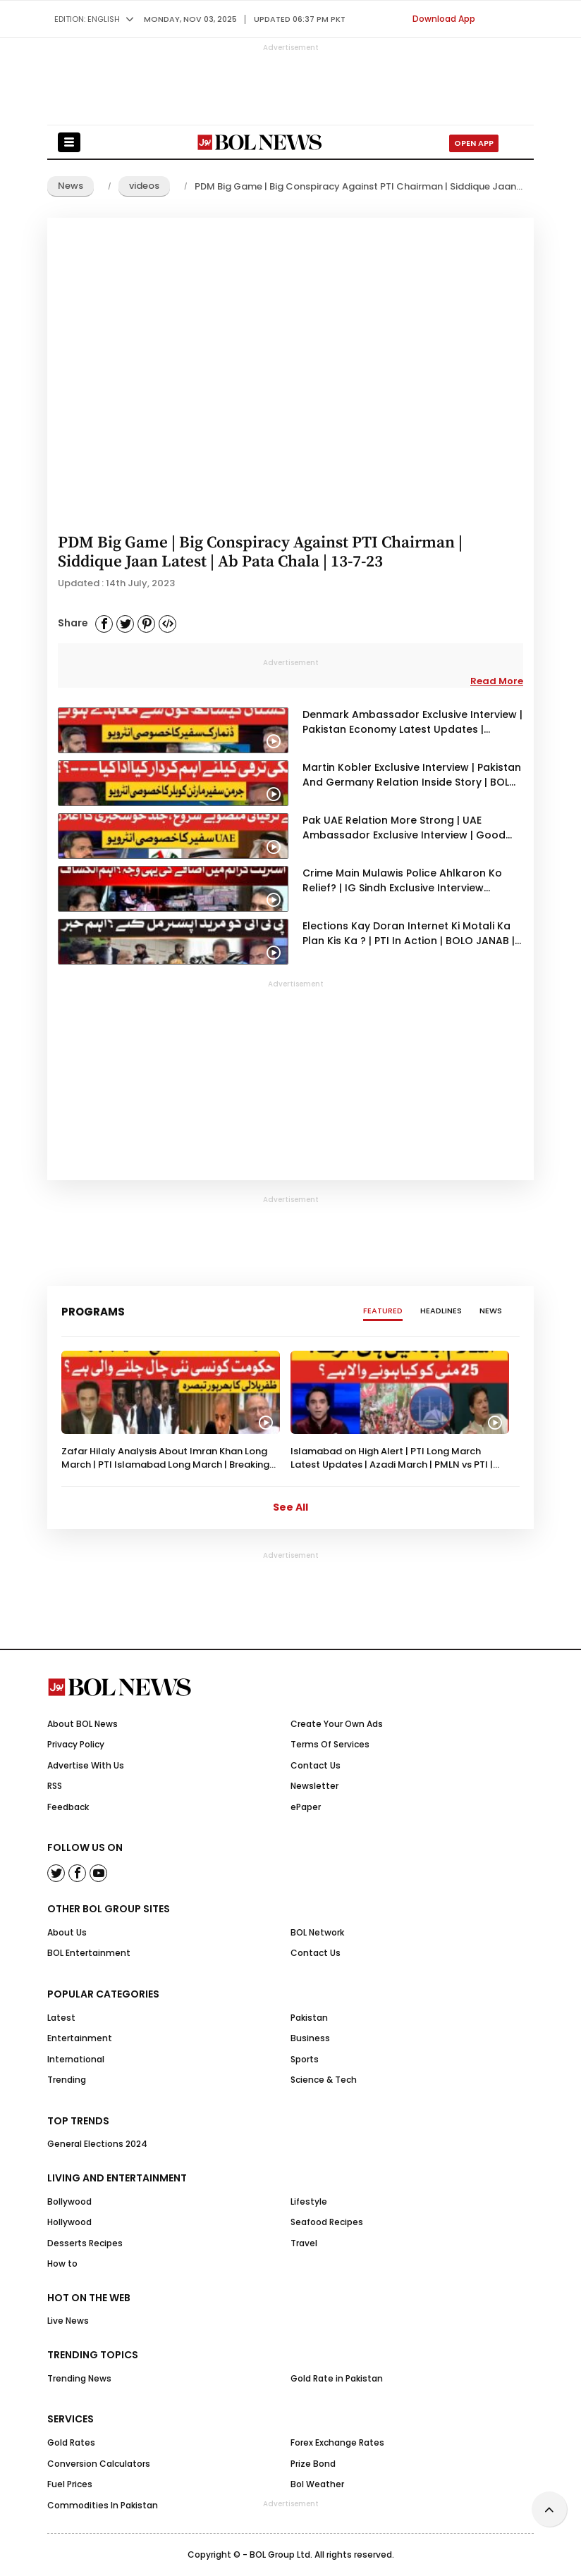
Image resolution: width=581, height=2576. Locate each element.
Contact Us (315, 1765)
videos (144, 185)
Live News (68, 2321)
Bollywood (69, 2201)
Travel (303, 2243)
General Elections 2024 (97, 2144)
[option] (170, 1411)
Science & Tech (323, 2080)
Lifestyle (308, 2201)
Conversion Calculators (98, 2464)
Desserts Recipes (85, 2243)
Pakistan (309, 2018)
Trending (66, 2080)
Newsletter (314, 1786)
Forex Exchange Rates (337, 2442)
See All (290, 1507)
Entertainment (79, 2038)
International (75, 2059)
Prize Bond (313, 2464)
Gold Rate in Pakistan (336, 2378)
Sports (304, 2059)
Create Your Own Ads (336, 1724)
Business (310, 2038)
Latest (61, 2018)
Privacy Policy (75, 1744)
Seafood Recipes (326, 2222)
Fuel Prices (69, 2484)
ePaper (305, 1807)
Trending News (79, 2378)
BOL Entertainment (88, 1953)
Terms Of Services (329, 1744)
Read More (496, 681)
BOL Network (317, 1932)
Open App (474, 143)
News (70, 185)
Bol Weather (317, 2484)
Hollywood (69, 2222)
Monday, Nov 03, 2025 (190, 19)
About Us (67, 1932)
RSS (54, 1786)
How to (62, 2264)
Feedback (68, 1807)
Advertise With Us (85, 1765)
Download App (443, 19)
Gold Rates (71, 2442)
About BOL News (82, 1724)
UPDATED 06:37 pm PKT (299, 19)
